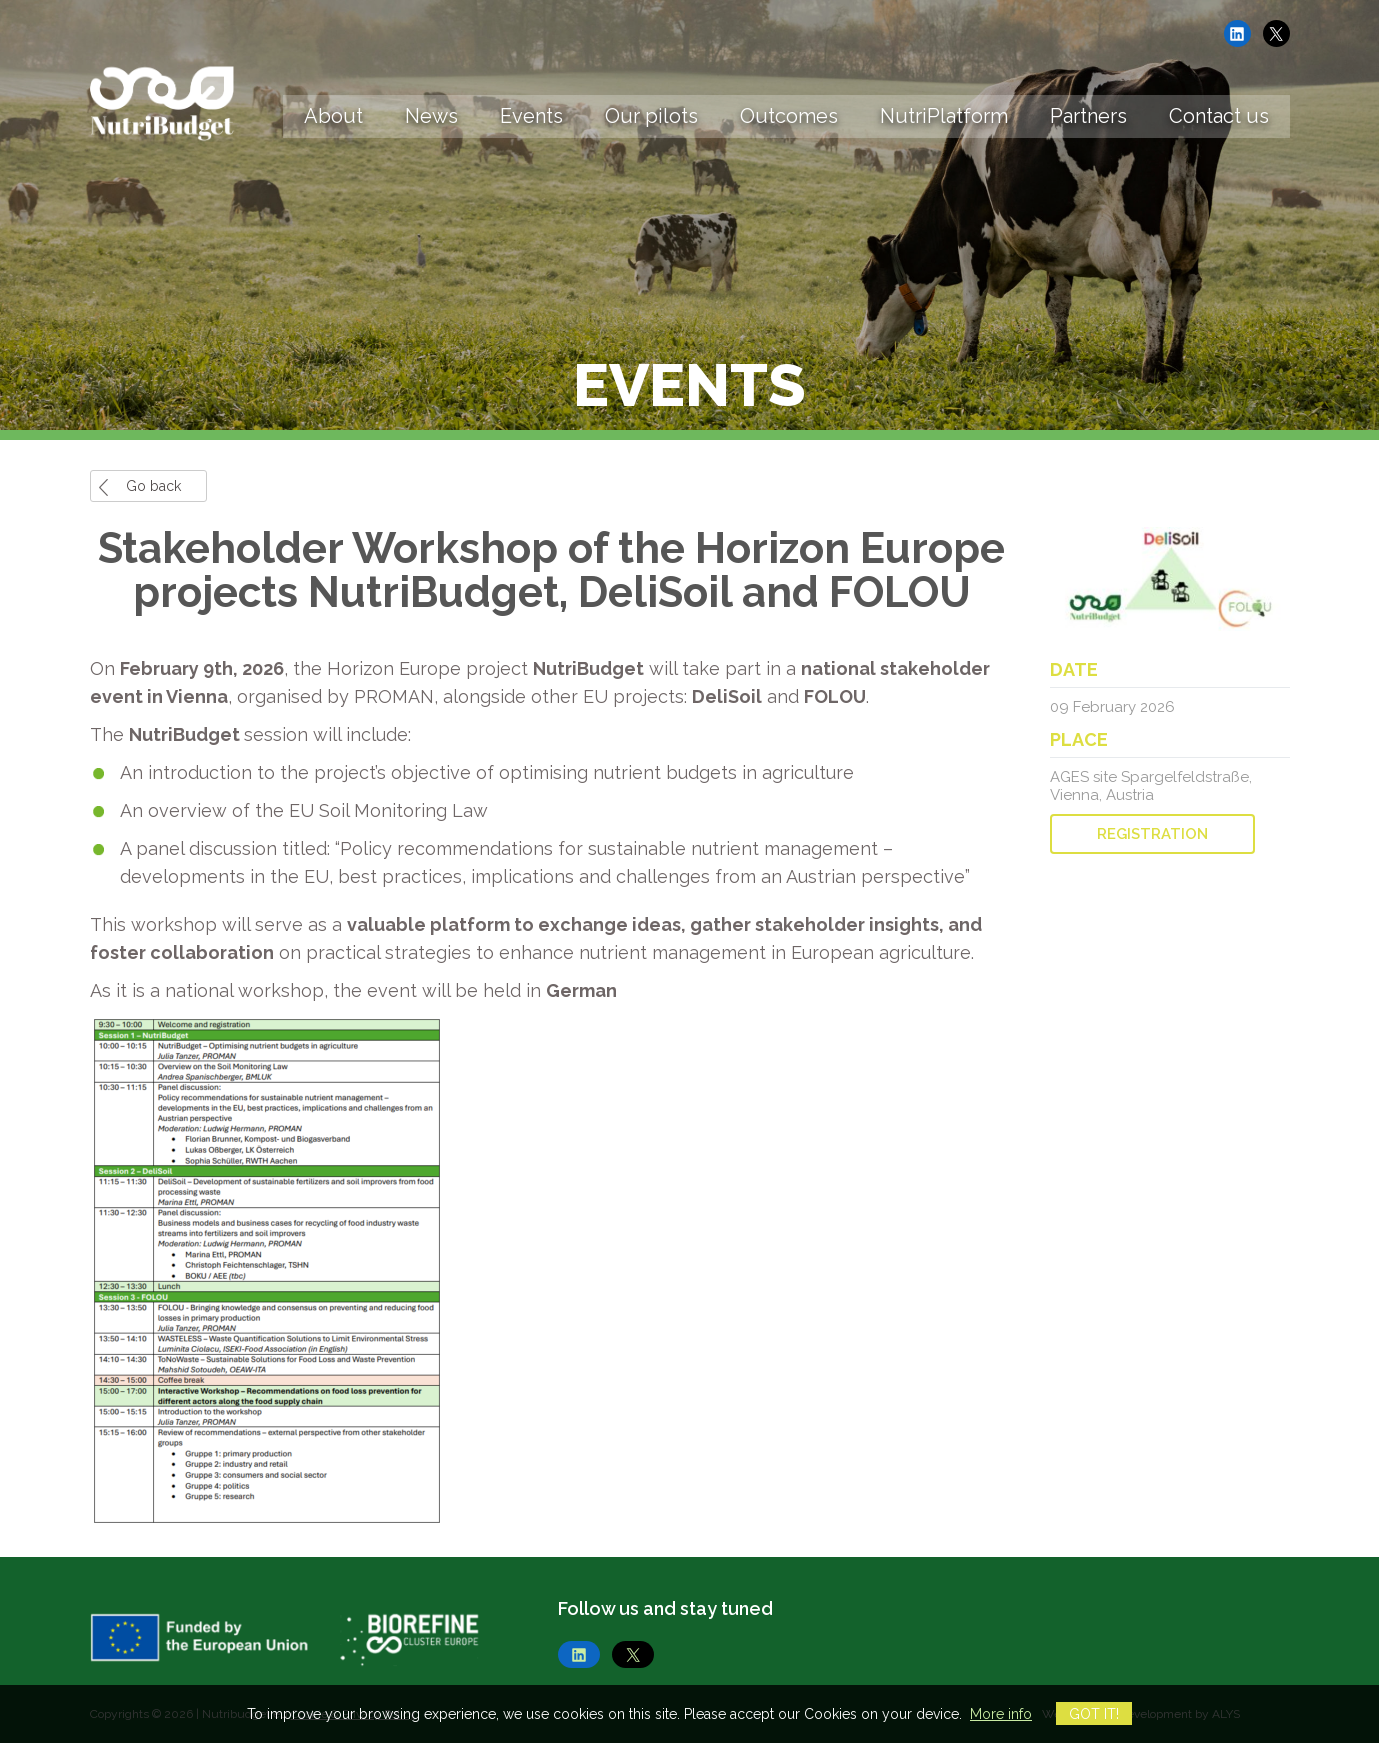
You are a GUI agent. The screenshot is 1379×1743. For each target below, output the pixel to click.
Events (531, 116)
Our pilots (651, 116)
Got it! (1094, 1714)
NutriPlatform (944, 116)
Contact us (1219, 116)
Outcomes (789, 116)
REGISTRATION (1152, 834)
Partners (1088, 116)
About (333, 116)
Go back (153, 486)
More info (1001, 1714)
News (431, 116)
